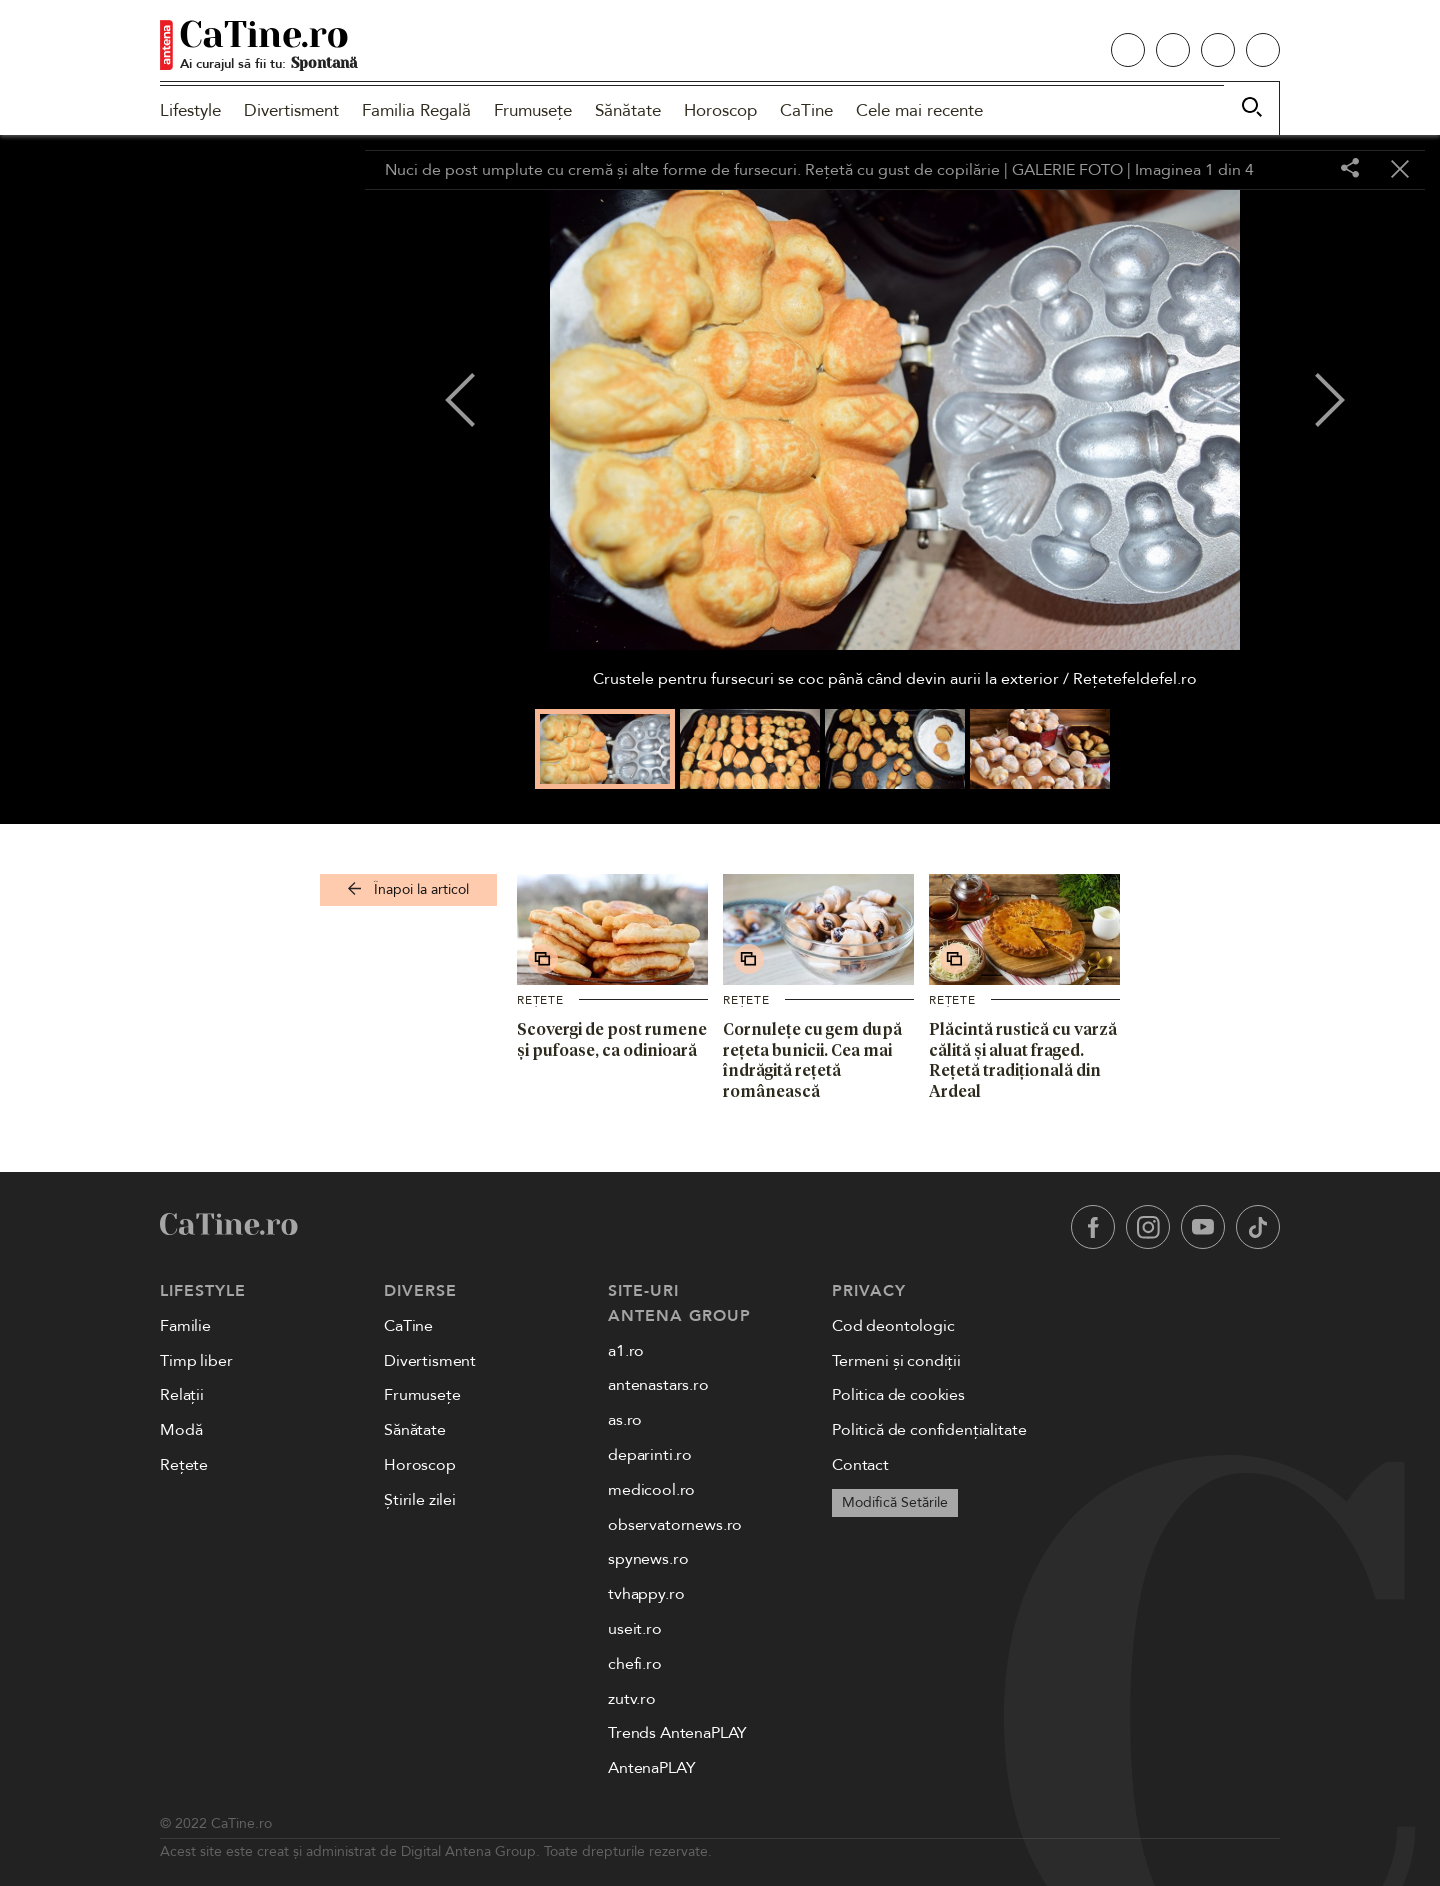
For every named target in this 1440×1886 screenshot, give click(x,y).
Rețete (540, 1000)
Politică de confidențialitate (929, 1430)
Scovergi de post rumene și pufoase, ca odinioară (612, 1039)
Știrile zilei (420, 1500)
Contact (860, 1465)
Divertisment (291, 110)
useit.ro (635, 1629)
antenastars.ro (658, 1385)
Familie (185, 1326)
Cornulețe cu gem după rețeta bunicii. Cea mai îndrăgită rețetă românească (812, 1060)
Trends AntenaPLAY (677, 1733)
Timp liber (196, 1361)
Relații (182, 1395)
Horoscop (720, 110)
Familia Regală (416, 110)
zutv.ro (632, 1699)
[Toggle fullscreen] (1300, 170)
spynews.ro (648, 1559)
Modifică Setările (895, 1502)
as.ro (625, 1420)
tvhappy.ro (646, 1594)
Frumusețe (533, 110)
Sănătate (628, 110)
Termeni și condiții (896, 1361)
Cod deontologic (893, 1326)
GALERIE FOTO (1067, 170)
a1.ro (626, 1351)
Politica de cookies (898, 1395)
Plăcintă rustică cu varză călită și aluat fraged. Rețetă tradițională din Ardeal (1023, 1060)
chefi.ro (635, 1664)
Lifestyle (190, 110)
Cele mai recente (919, 110)
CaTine (806, 110)
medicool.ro (651, 1490)
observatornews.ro (675, 1525)
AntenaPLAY (651, 1768)
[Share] (1350, 169)
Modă (181, 1430)
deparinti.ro (650, 1455)
